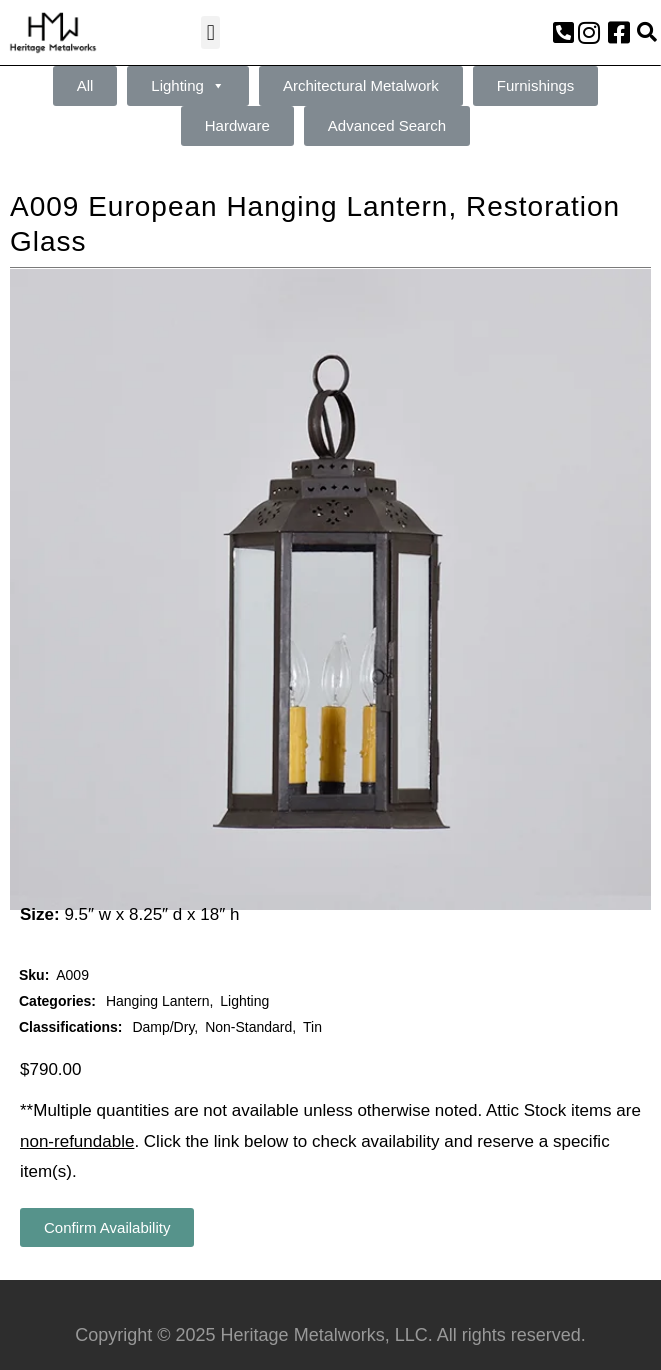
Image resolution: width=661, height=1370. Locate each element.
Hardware (237, 125)
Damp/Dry (163, 1027)
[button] (210, 32)
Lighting (188, 86)
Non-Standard (248, 1027)
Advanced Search (387, 125)
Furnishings (536, 85)
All (85, 85)
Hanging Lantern (158, 1001)
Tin (312, 1027)
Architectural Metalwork (361, 85)
